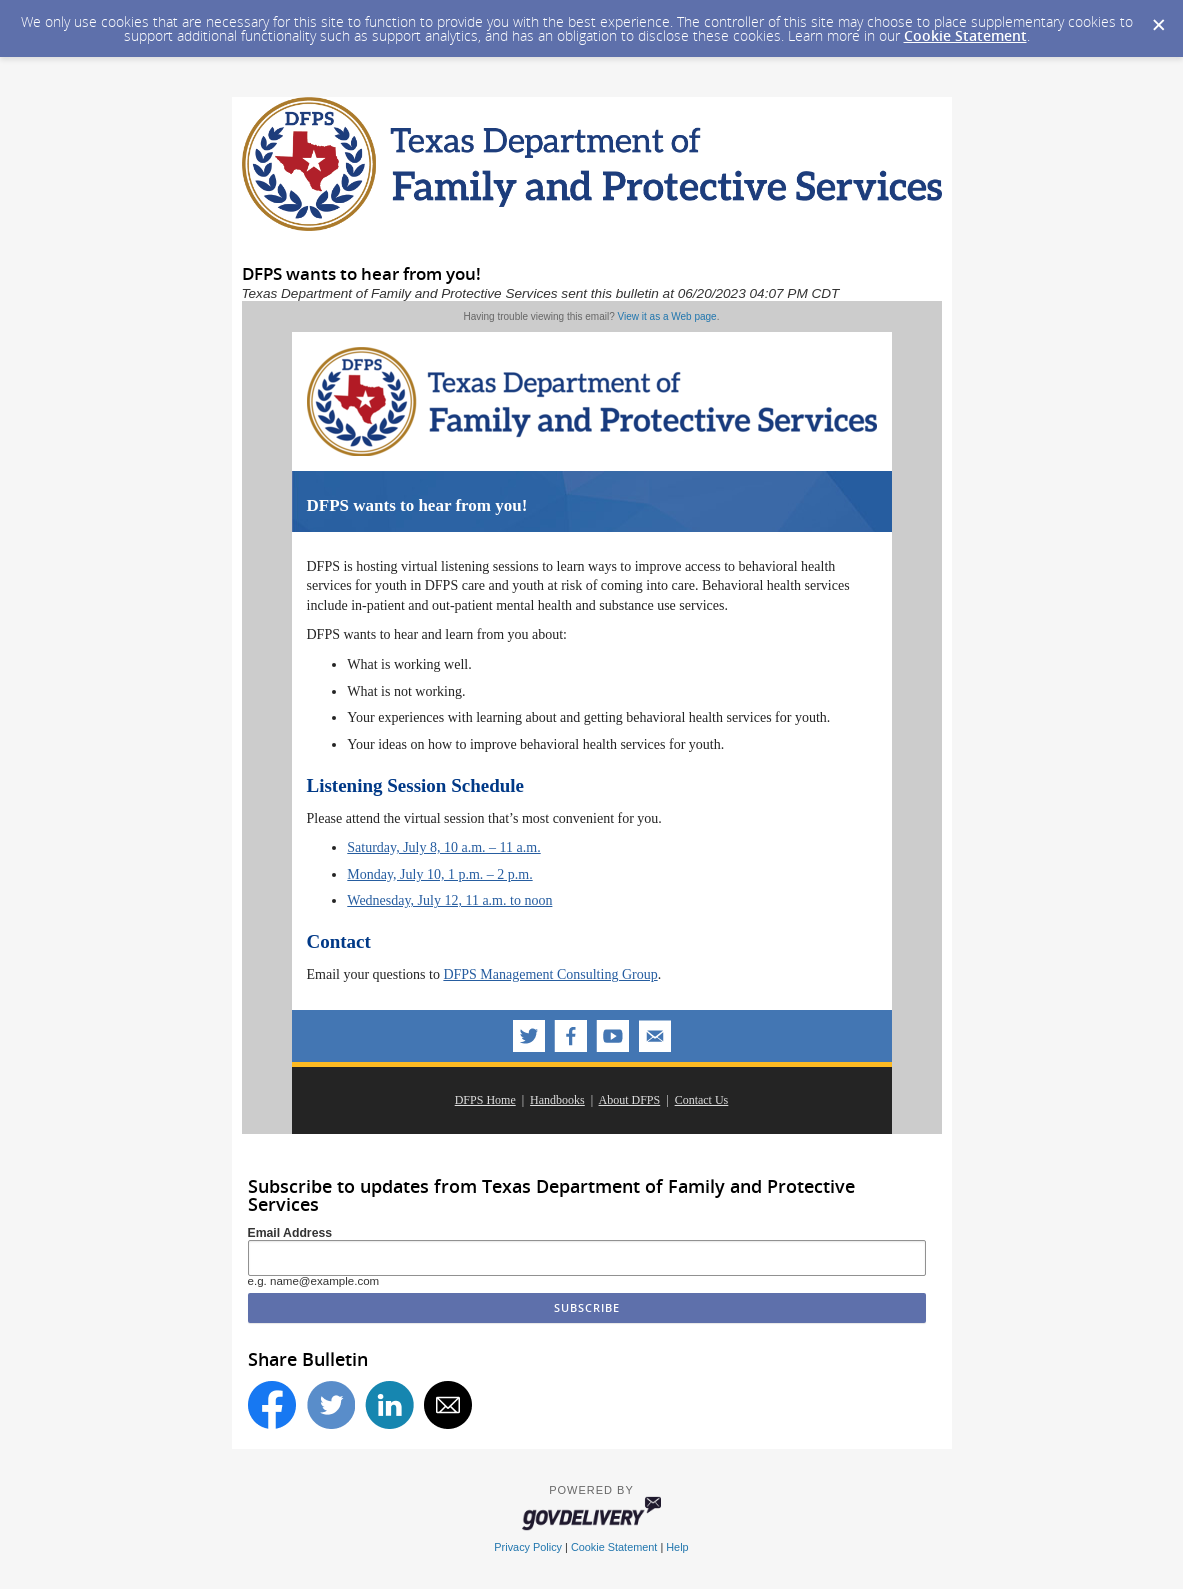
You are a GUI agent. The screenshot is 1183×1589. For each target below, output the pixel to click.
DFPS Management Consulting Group (550, 974)
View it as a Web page (667, 316)
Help (677, 1547)
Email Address (290, 1233)
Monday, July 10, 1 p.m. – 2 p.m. (439, 874)
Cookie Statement (965, 35)
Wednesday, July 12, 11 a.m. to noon (449, 900)
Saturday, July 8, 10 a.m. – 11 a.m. (443, 847)
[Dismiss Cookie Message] (1158, 19)
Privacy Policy (528, 1547)
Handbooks (557, 1100)
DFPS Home (485, 1100)
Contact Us (702, 1100)
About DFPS (630, 1100)
